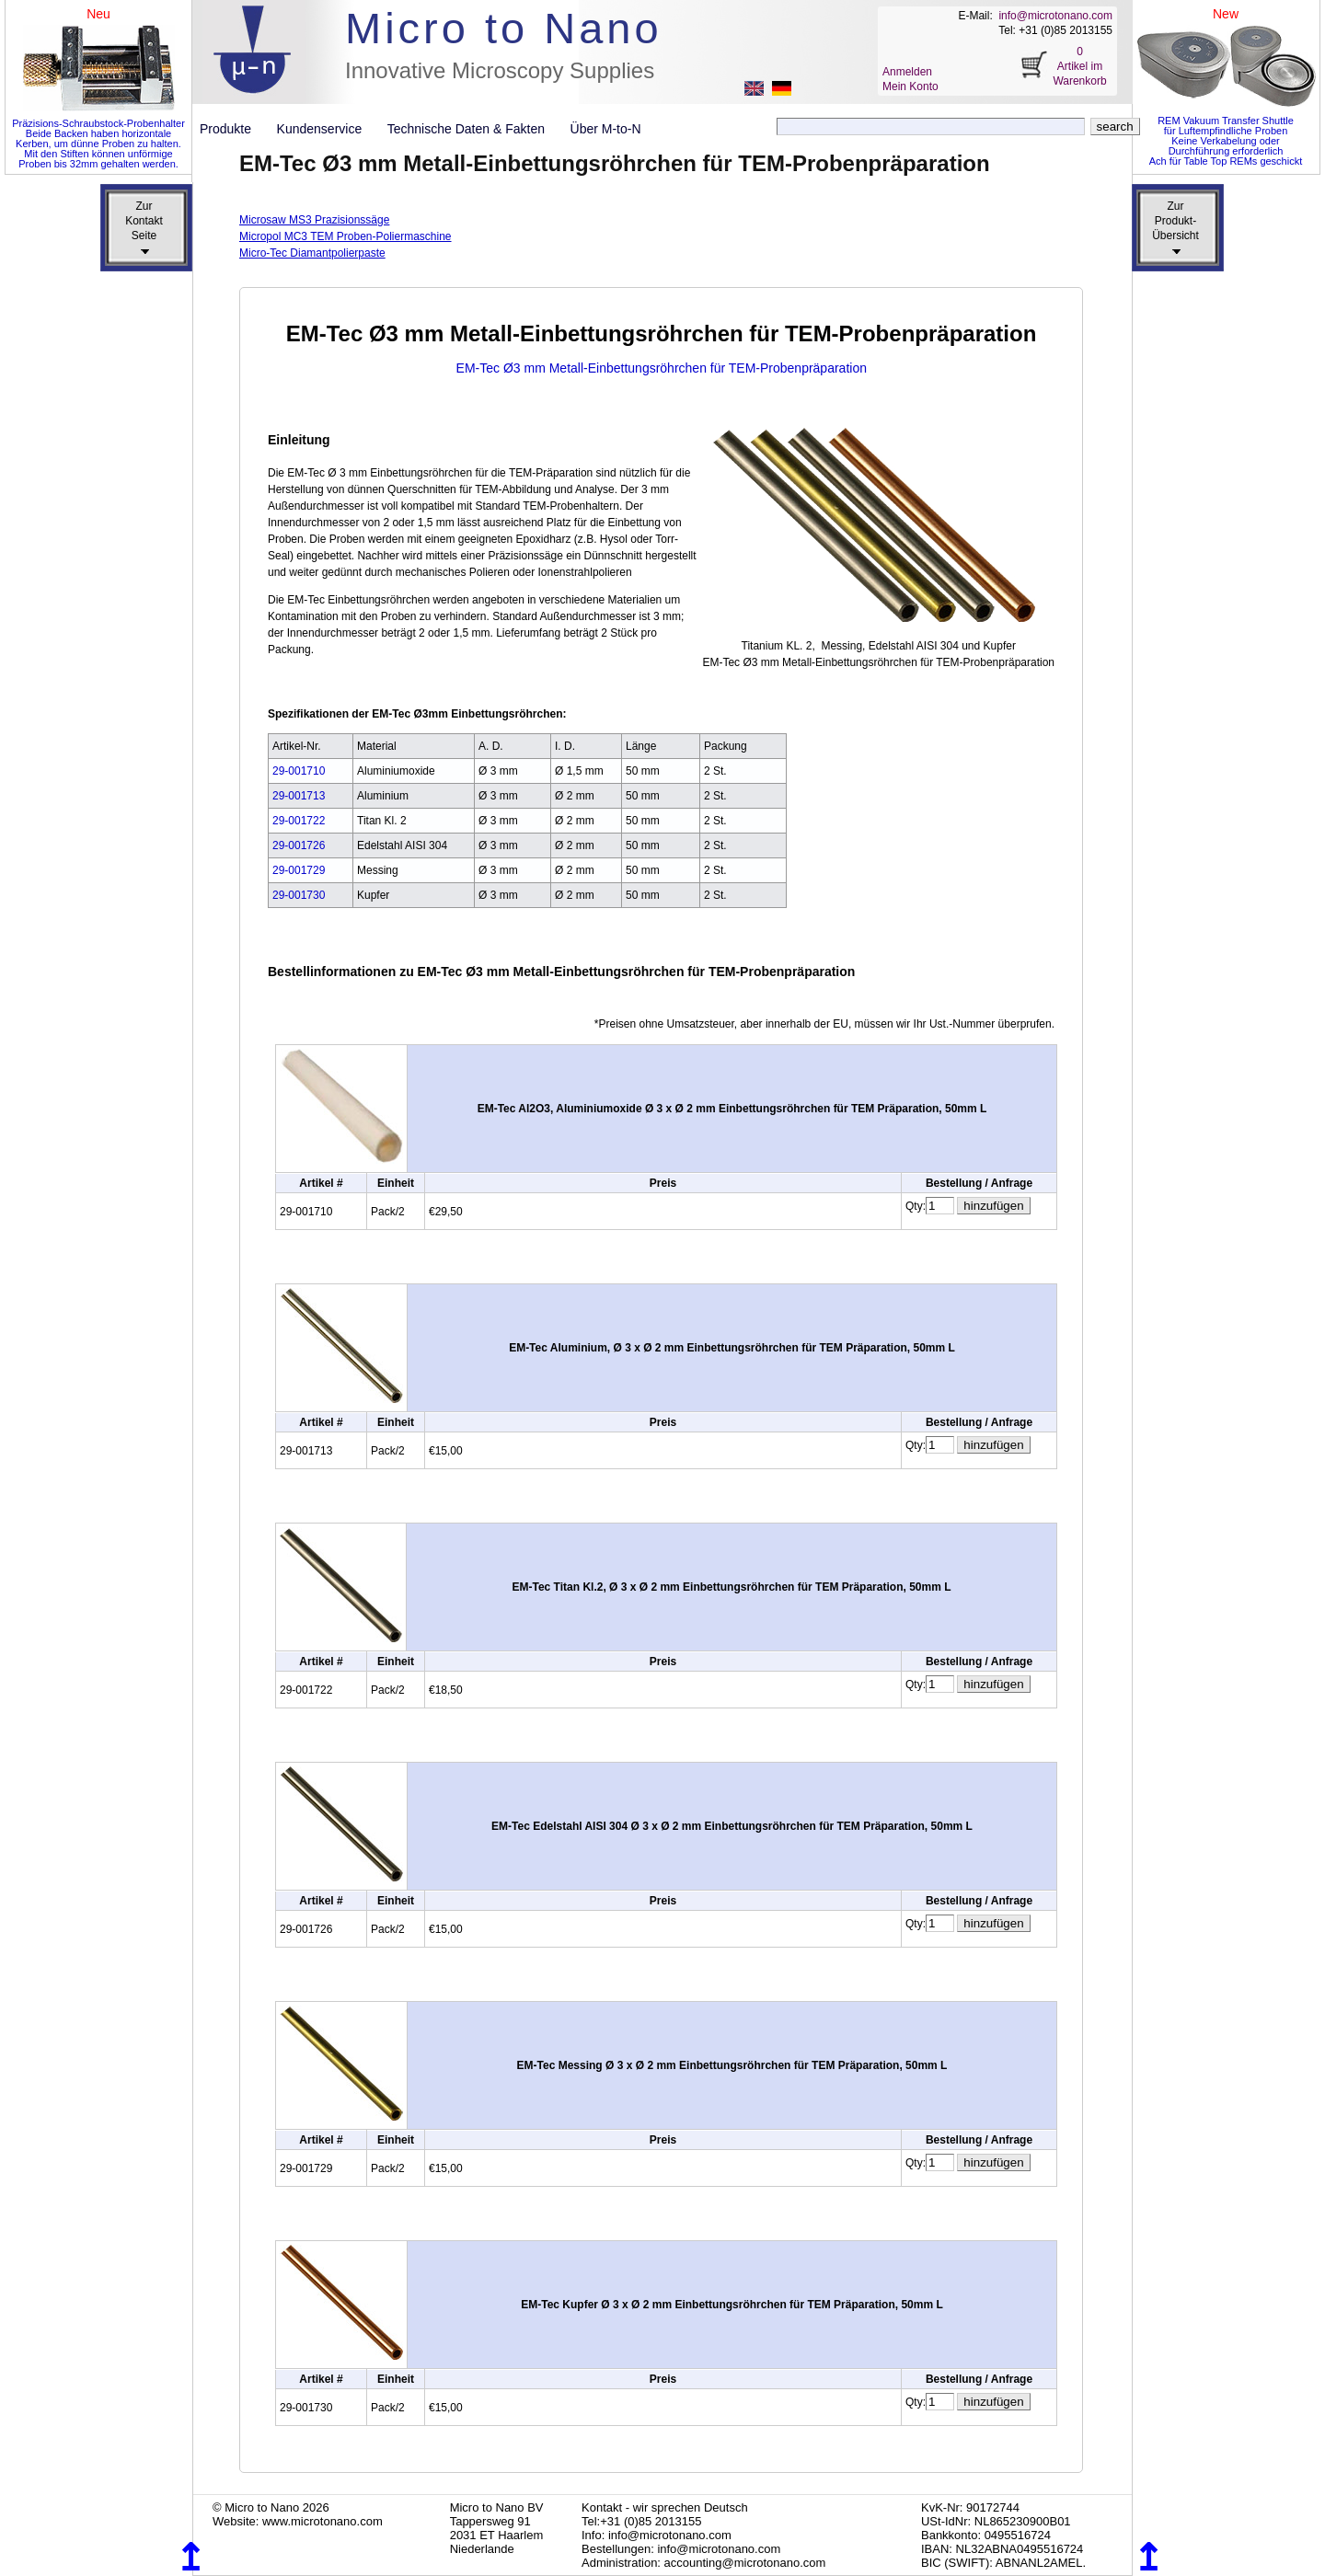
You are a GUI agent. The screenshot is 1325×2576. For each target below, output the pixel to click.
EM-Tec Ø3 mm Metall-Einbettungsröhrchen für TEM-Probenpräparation (661, 368)
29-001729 (298, 870)
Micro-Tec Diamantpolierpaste (312, 253)
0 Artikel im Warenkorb (1079, 66)
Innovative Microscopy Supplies (499, 70)
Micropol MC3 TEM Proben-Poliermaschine (345, 236)
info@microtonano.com (1055, 15)
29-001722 (298, 820)
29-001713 (298, 795)
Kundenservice (326, 128)
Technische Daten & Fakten (473, 128)
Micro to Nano (503, 28)
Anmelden (907, 71)
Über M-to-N (605, 128)
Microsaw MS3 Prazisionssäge (314, 219)
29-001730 (298, 895)
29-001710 (298, 771)
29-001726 (298, 845)
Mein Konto (910, 86)
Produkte (233, 128)
